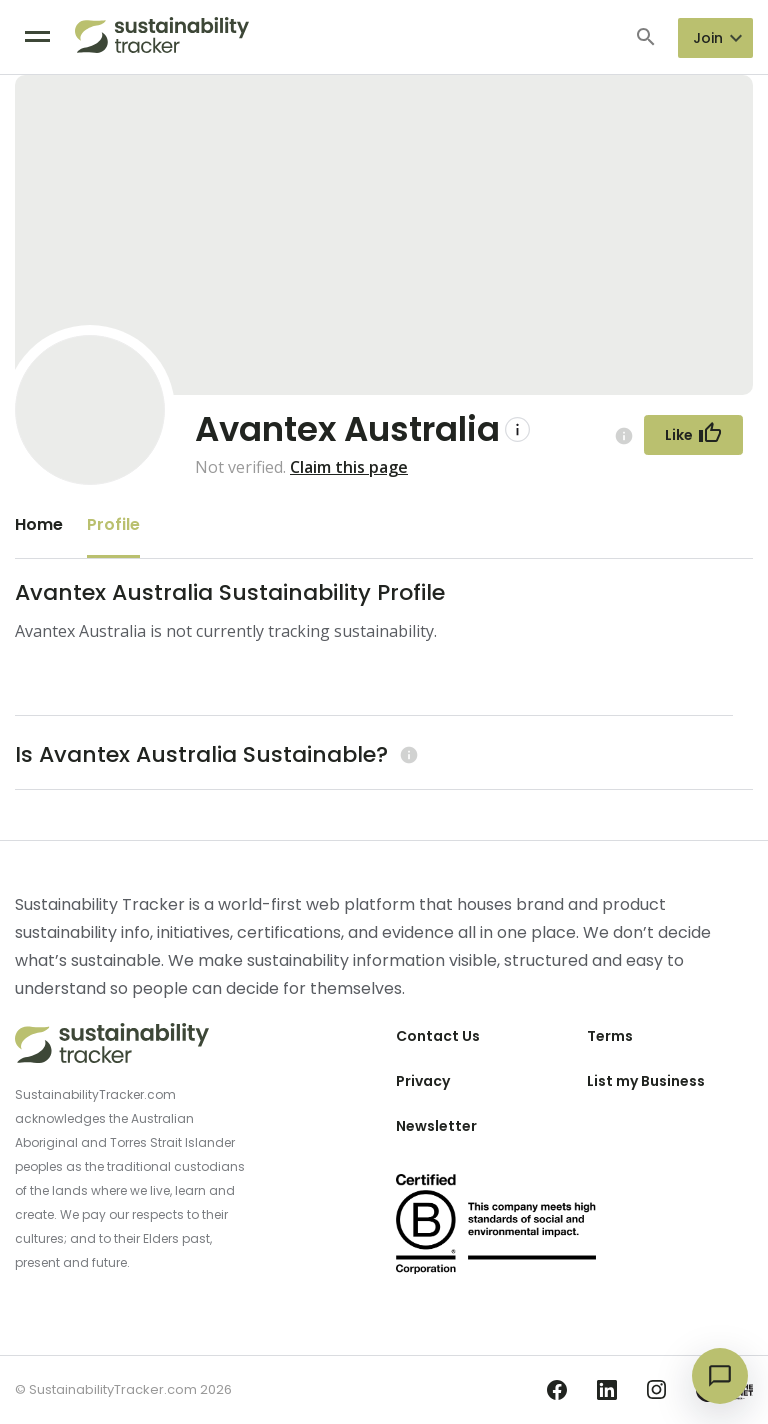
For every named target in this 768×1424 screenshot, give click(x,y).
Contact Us (438, 1036)
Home (39, 524)
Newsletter (436, 1126)
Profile (113, 524)
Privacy (423, 1081)
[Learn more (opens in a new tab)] (406, 754)
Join (708, 38)
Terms (610, 1036)
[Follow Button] (693, 435)
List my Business (646, 1081)
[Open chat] (720, 1376)
